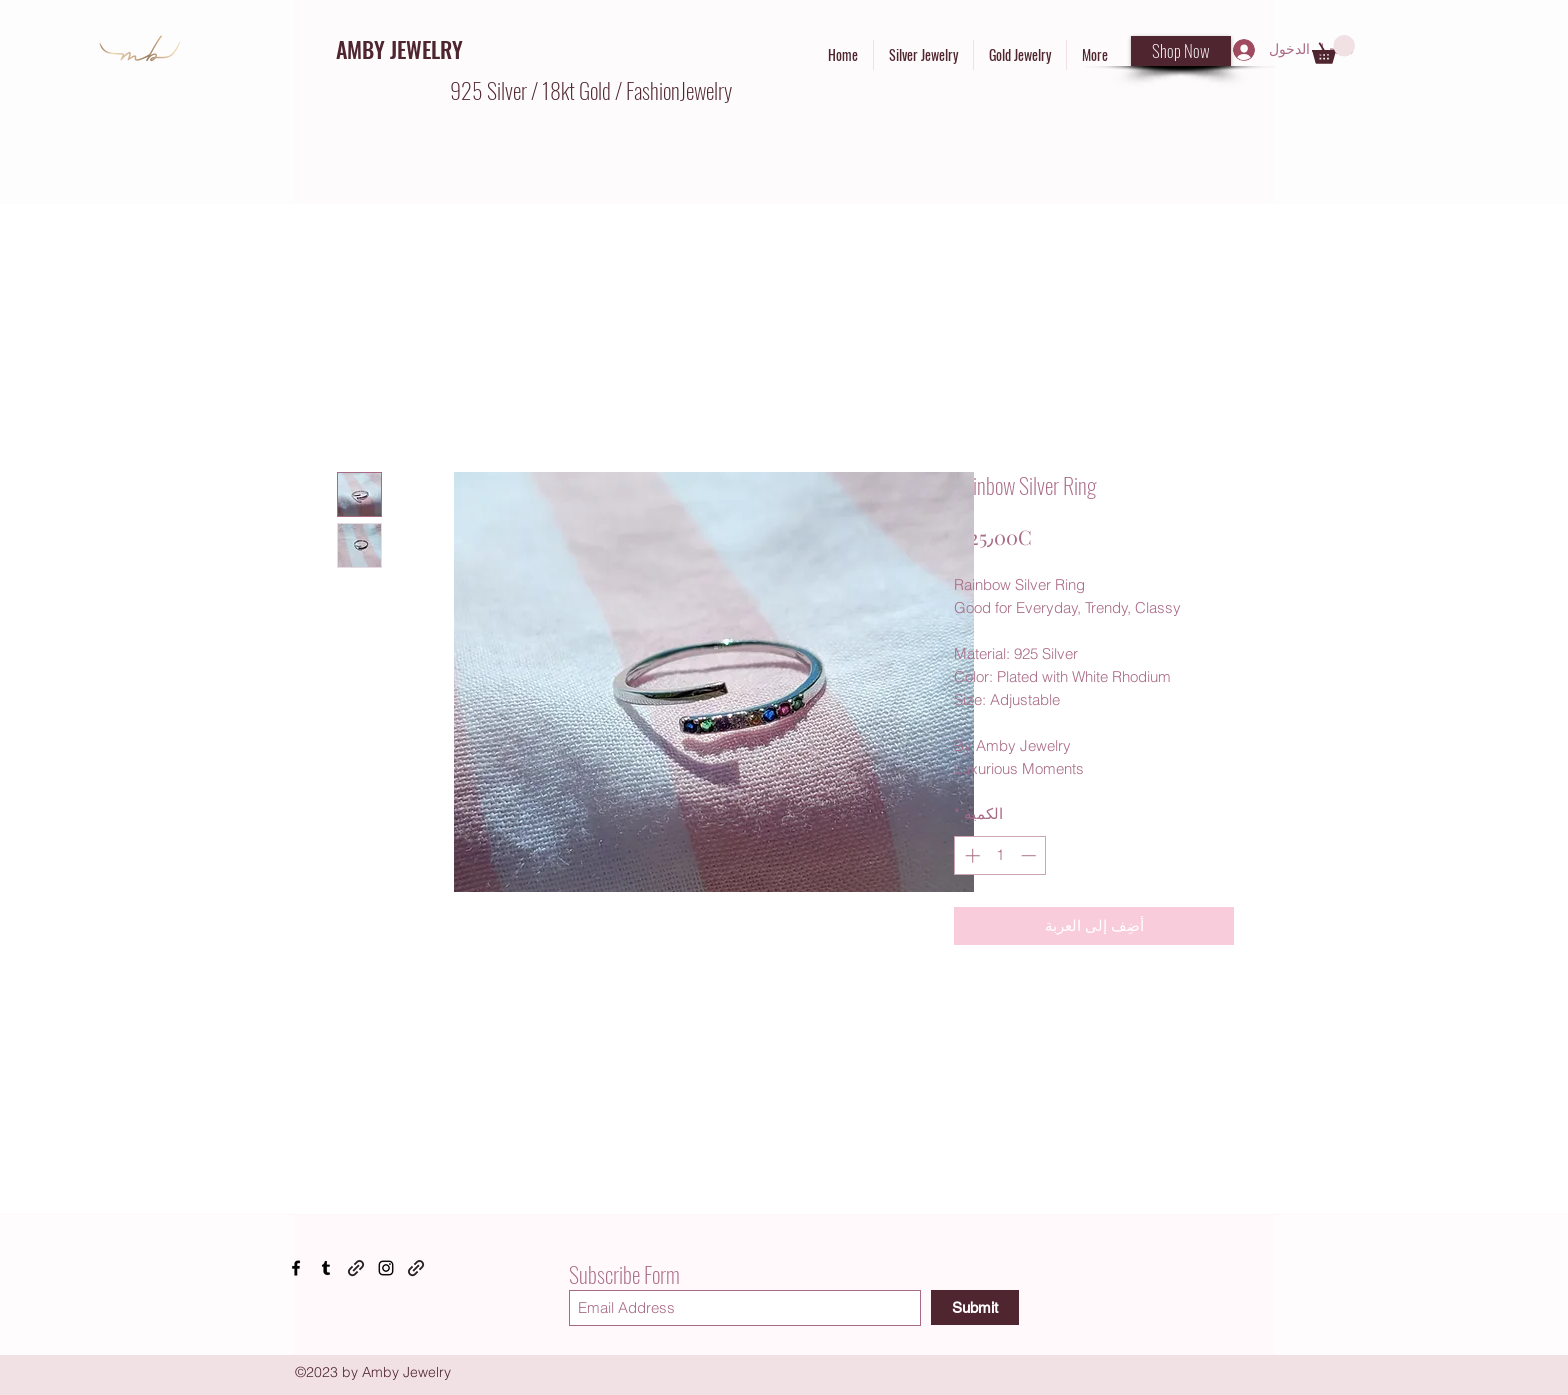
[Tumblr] (326, 1268)
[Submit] (975, 1307)
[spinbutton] (1000, 855)
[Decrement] (1030, 855)
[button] (1333, 49)
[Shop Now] (1181, 51)
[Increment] (970, 855)
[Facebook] (296, 1268)
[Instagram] (386, 1268)
